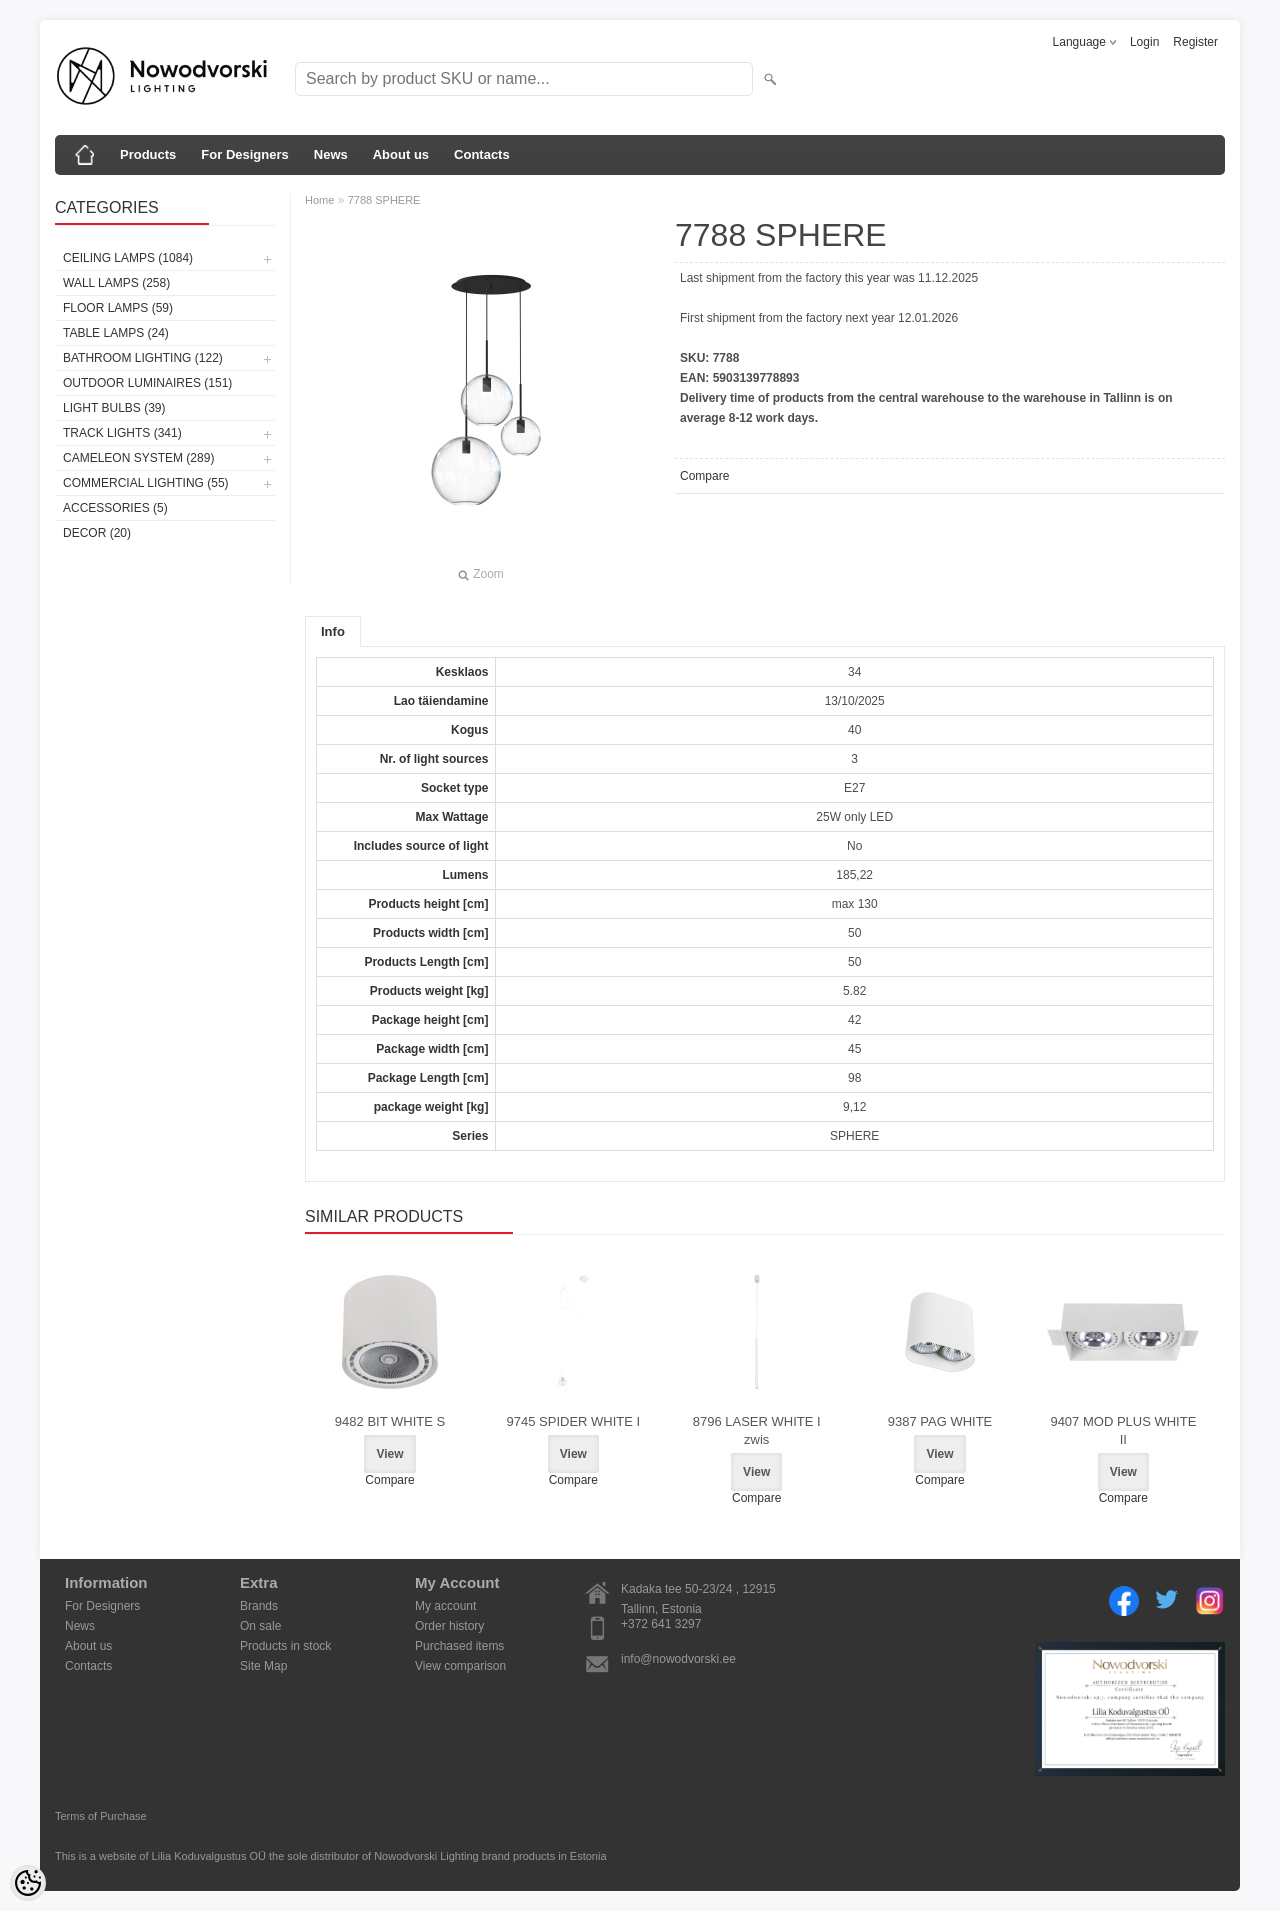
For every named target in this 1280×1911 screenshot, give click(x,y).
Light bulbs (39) (114, 408)
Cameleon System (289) (138, 458)
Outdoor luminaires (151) (147, 383)
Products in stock (285, 1646)
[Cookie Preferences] (28, 1883)
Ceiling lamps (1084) (128, 258)
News (331, 154)
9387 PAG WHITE (940, 1421)
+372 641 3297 (661, 1624)
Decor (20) (97, 533)
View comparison (460, 1666)
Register (1195, 42)
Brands (259, 1606)
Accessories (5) (115, 508)
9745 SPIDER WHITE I (574, 1421)
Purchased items (459, 1646)
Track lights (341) (122, 433)
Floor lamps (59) (118, 308)
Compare (704, 476)
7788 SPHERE (384, 200)
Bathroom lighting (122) (143, 358)
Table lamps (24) (116, 333)
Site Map (263, 1666)
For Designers (244, 154)
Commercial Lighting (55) (146, 483)
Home (319, 200)
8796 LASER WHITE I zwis (757, 1430)
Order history (449, 1626)
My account (445, 1606)
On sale (260, 1626)
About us (401, 154)
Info (333, 631)
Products (148, 154)
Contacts (482, 154)
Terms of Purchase (101, 1816)
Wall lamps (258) (116, 283)
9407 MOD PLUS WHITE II (1123, 1430)
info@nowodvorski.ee (678, 1659)
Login (1144, 42)
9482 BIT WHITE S (390, 1421)
